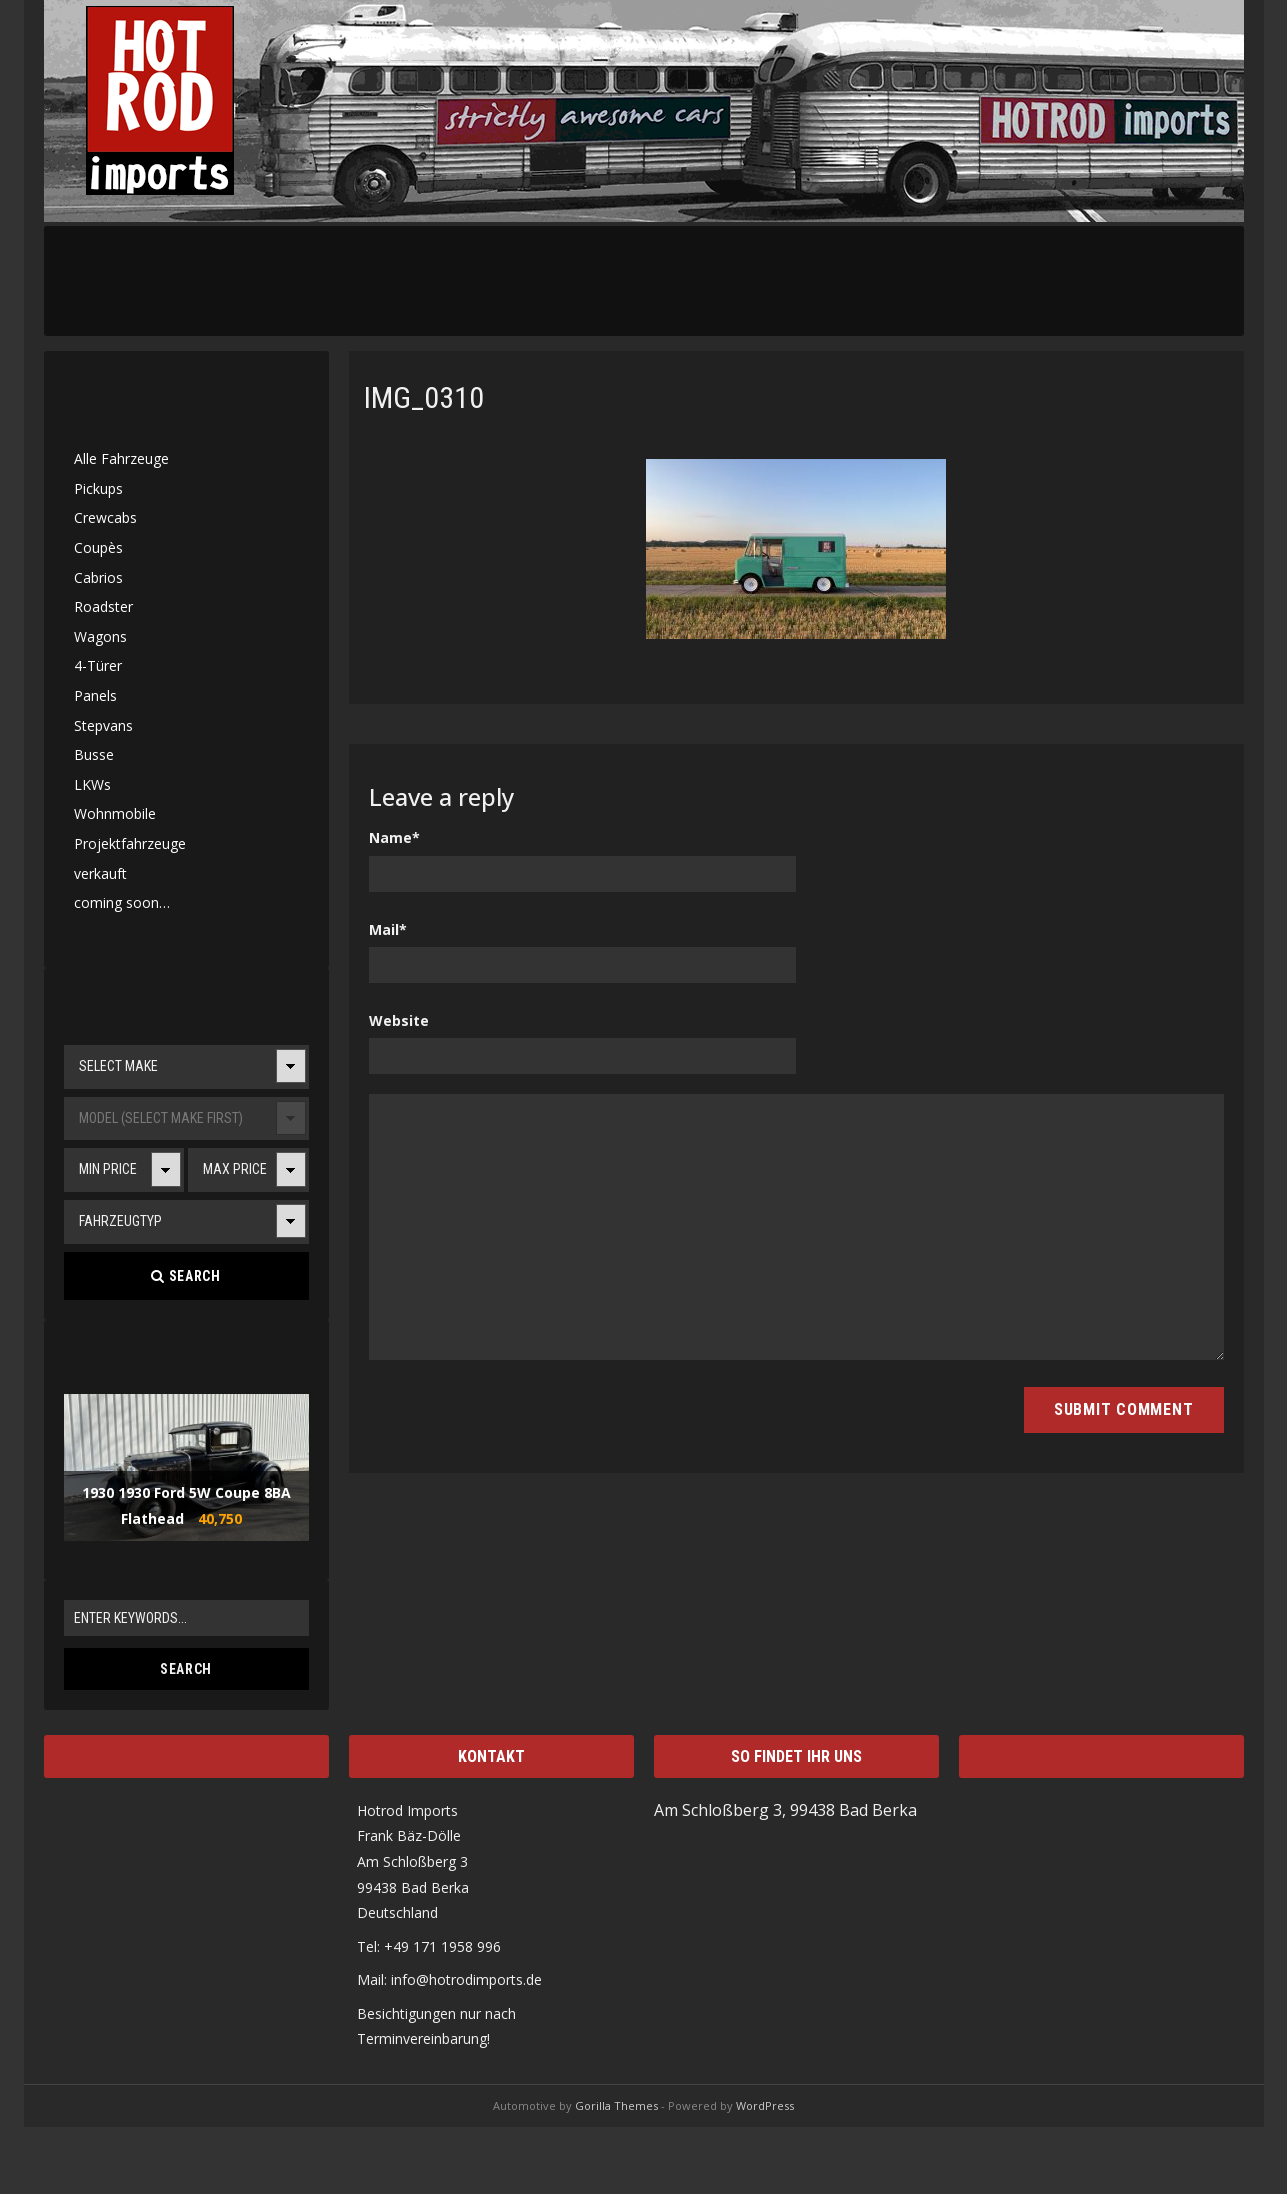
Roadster (103, 606)
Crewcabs (105, 517)
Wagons (100, 636)
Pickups (98, 488)
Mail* (388, 929)
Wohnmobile (115, 813)
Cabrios (98, 577)
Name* (394, 837)
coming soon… (122, 902)
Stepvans (103, 725)
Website (399, 1020)
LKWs (92, 784)
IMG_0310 (424, 397)
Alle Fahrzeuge (121, 458)
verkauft (100, 873)
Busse (94, 754)
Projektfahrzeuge (130, 843)
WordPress (765, 2105)
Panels (95, 695)
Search (185, 1276)
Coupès (98, 547)
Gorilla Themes (616, 2105)
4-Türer (98, 665)
